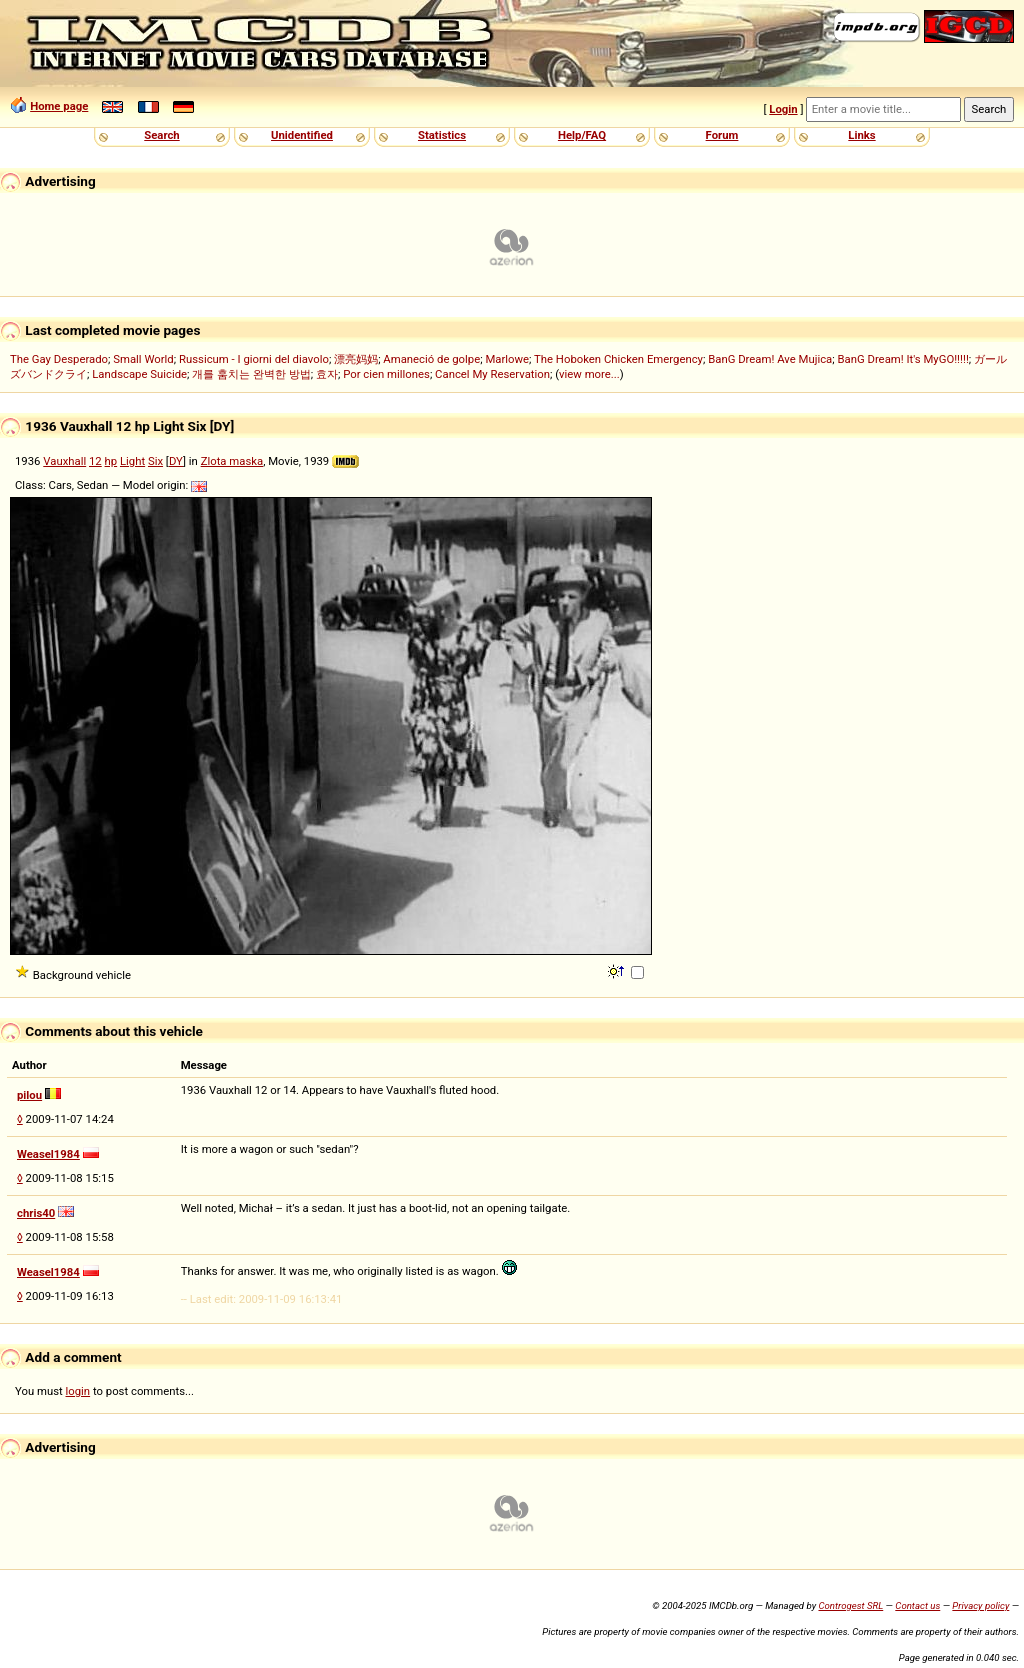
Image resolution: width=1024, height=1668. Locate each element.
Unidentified (302, 135)
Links (861, 135)
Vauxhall (64, 461)
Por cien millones (386, 374)
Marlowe (507, 359)
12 (95, 461)
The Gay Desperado (59, 359)
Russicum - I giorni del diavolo (254, 359)
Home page (59, 106)
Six (155, 461)
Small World (143, 359)
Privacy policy (980, 1605)
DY (176, 461)
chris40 (36, 1213)
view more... (589, 374)
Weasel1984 (48, 1154)
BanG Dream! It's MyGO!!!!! (902, 359)
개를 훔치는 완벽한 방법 (251, 374)
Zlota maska (232, 461)
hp (111, 461)
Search (161, 135)
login (78, 1391)
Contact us (917, 1605)
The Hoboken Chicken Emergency (618, 359)
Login (783, 109)
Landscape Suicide (139, 374)
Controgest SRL (850, 1605)
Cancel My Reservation (492, 374)
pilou (29, 1095)
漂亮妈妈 (356, 359)
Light (132, 461)
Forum (722, 135)
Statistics (442, 135)
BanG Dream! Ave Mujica (770, 359)
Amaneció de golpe (431, 359)
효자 (327, 374)
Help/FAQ (582, 135)
